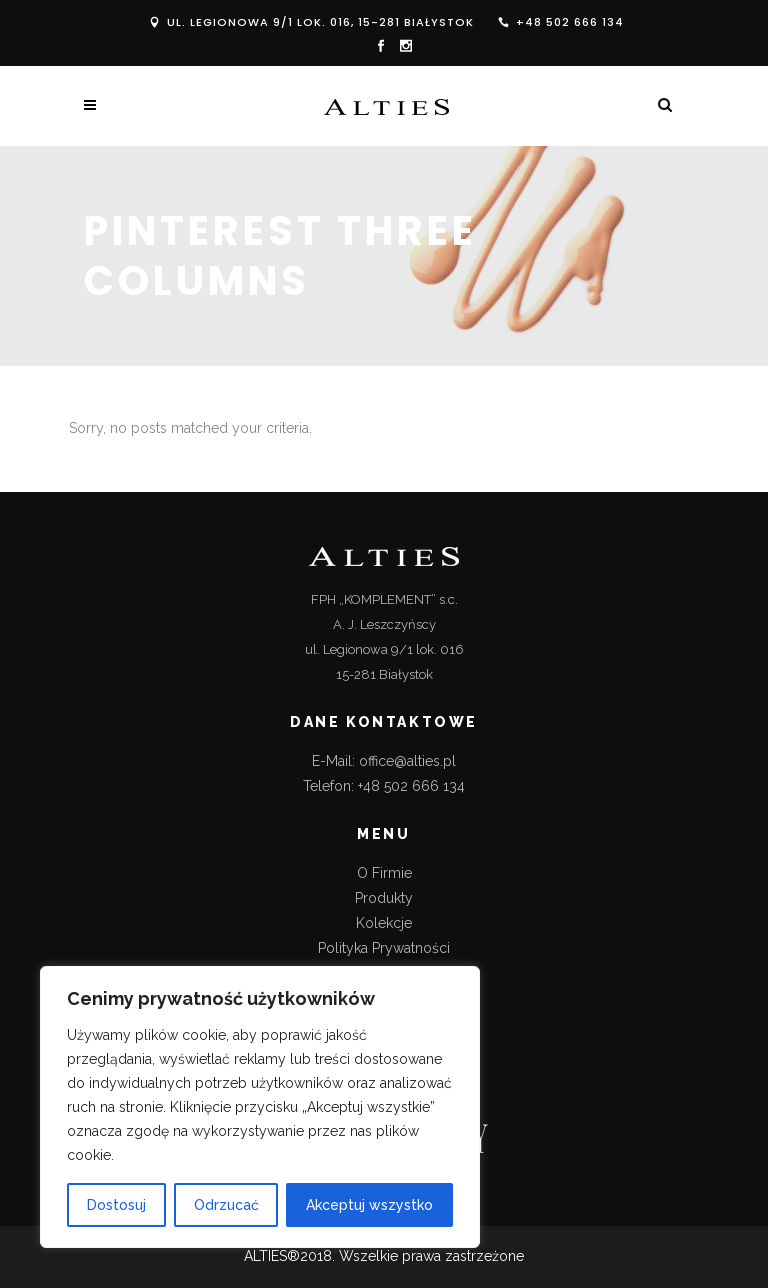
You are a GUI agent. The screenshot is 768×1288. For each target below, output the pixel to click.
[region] (260, 1107)
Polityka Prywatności (384, 948)
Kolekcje (384, 923)
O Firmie (384, 873)
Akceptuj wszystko (369, 1205)
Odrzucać (226, 1205)
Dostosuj (116, 1205)
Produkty (384, 898)
